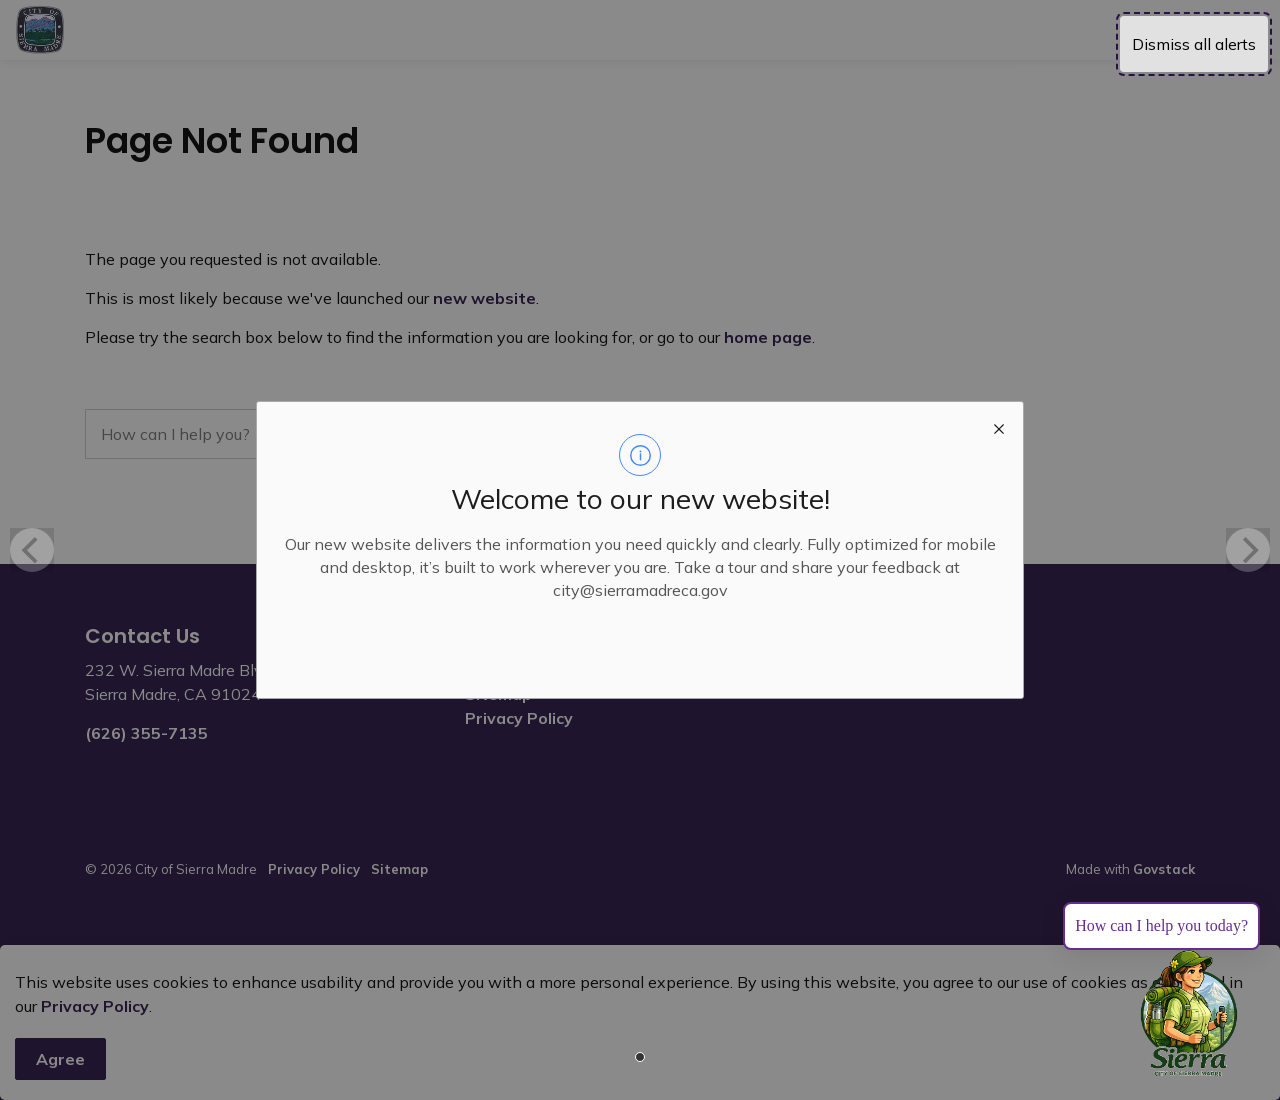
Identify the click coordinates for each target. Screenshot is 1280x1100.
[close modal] (999, 426)
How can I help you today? (1161, 925)
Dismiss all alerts (1194, 44)
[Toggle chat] (1189, 1014)
